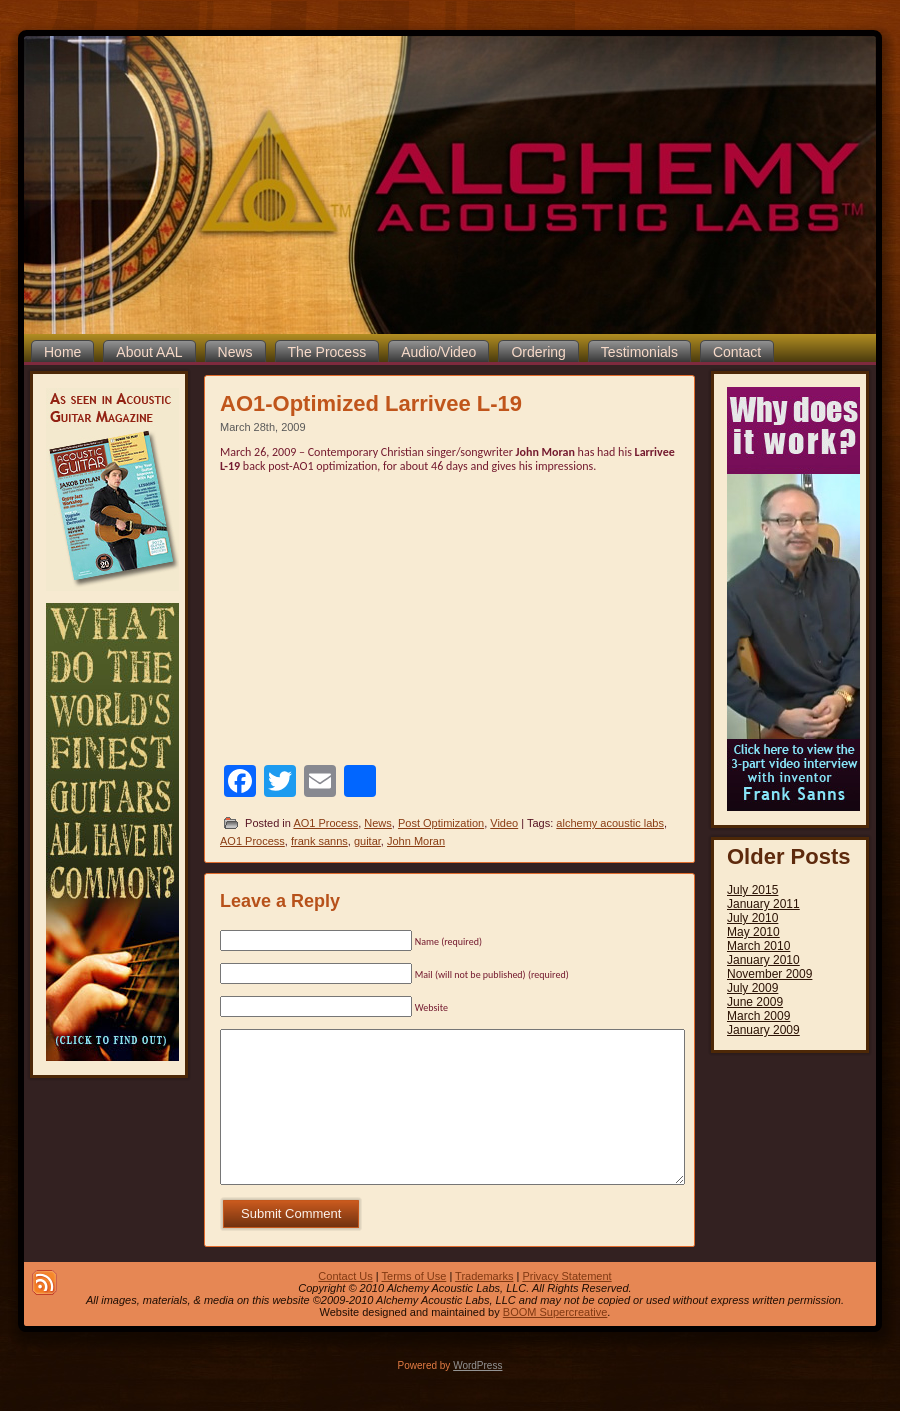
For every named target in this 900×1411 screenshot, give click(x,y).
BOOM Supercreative (555, 1342)
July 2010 (752, 918)
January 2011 (763, 904)
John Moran (416, 841)
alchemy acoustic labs (610, 823)
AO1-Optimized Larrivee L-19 (371, 403)
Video (504, 823)
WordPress (477, 1395)
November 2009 (769, 974)
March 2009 (758, 1016)
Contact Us (345, 1306)
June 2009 (755, 1002)
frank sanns (319, 841)
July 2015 (752, 890)
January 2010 (763, 960)
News (378, 823)
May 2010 (753, 932)
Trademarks (484, 1306)
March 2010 (758, 946)
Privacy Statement (566, 1306)
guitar (367, 841)
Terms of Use (414, 1306)
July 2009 (752, 988)
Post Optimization (441, 823)
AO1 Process (325, 823)
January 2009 (763, 1030)
